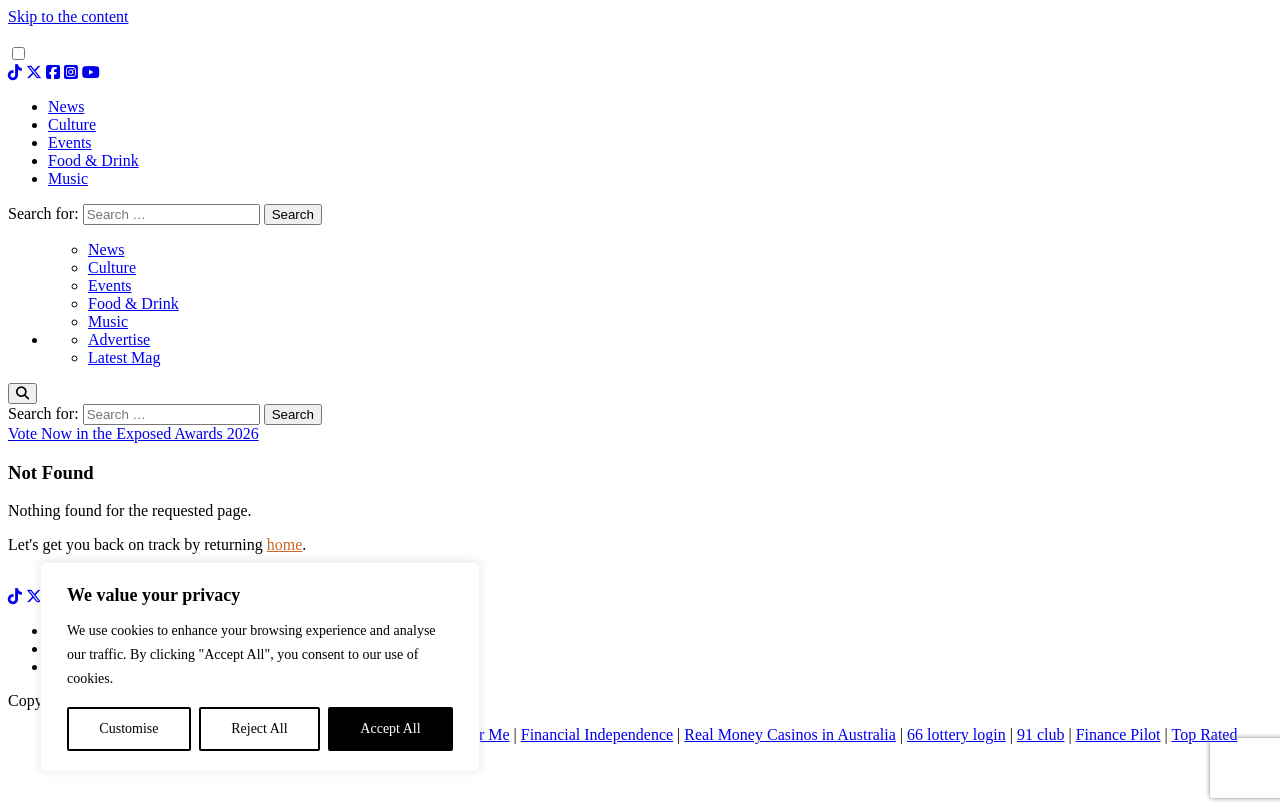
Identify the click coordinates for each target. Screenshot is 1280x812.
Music (108, 321)
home (285, 544)
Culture (112, 267)
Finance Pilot (1118, 734)
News (106, 249)
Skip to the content (68, 16)
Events (110, 285)
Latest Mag (124, 357)
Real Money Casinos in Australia (790, 734)
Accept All (390, 728)
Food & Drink (133, 303)
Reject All (259, 728)
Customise (128, 728)
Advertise (119, 339)
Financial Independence (597, 734)
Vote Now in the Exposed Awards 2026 (133, 433)
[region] (260, 667)
